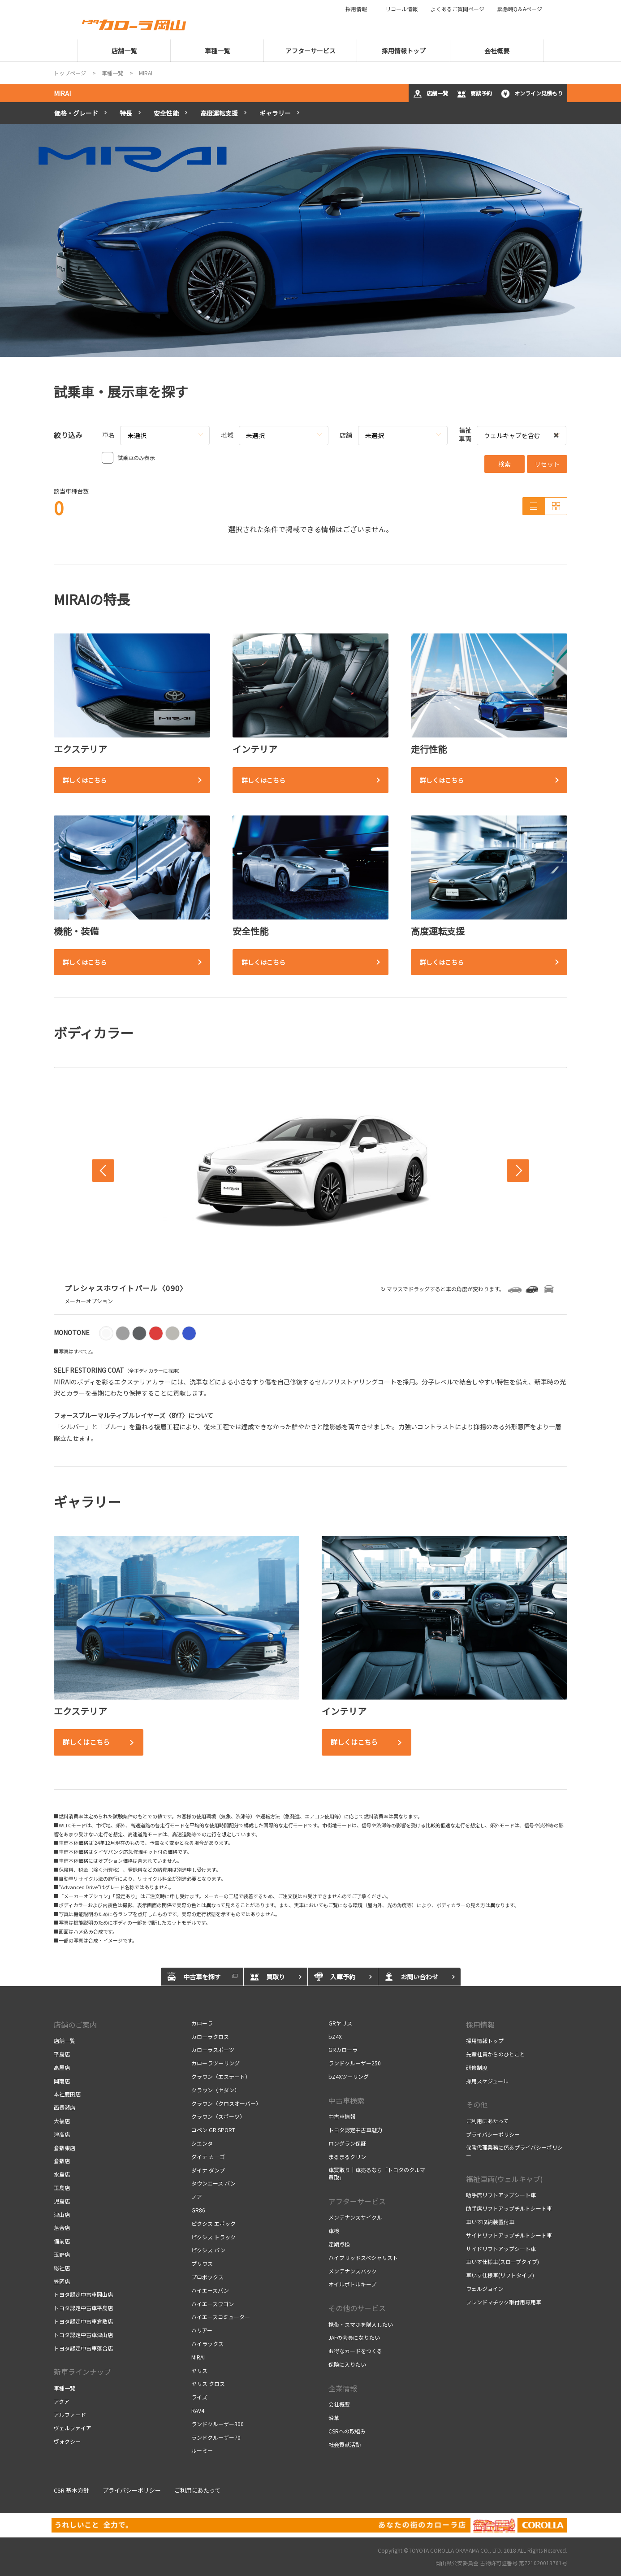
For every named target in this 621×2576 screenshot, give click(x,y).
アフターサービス (357, 2201)
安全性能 (166, 112)
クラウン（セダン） (215, 2090)
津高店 (62, 2134)
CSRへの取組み (347, 2431)
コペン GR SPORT (213, 2130)
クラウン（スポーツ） (218, 2116)
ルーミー (202, 2450)
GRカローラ (343, 2049)
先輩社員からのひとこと (495, 2054)
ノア (196, 2196)
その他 (476, 2104)
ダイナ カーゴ (208, 2156)
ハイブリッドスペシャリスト (363, 2257)
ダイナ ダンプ (208, 2170)
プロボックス (207, 2277)
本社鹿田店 (67, 2094)
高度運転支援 (219, 112)
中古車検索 (346, 2100)
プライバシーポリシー (493, 2134)
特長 (126, 112)
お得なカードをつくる (355, 2351)
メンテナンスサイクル (355, 2217)
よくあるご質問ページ (457, 9)
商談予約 (474, 93)
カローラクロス (210, 2036)
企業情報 (342, 2388)
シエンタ (202, 2143)
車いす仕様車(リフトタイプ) (500, 2275)
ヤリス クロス (208, 2383)
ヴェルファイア (72, 2428)
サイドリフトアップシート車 (501, 2248)
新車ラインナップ (82, 2371)
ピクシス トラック (213, 2237)
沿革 (333, 2417)
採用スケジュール (487, 2081)
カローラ (202, 2023)
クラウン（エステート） (220, 2076)
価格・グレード (76, 112)
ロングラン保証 (347, 2143)
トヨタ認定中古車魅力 (355, 2130)
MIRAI (62, 93)
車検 (333, 2230)
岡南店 (62, 2081)
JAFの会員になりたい (354, 2337)
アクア (61, 2401)
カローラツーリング (215, 2063)
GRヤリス (340, 2023)
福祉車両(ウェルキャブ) (504, 2178)
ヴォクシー (67, 2441)
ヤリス (199, 2370)
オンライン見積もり (532, 93)
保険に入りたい (347, 2364)
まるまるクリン (347, 2156)
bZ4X (335, 2036)
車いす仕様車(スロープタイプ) (502, 2261)
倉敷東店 (64, 2147)
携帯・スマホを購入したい (360, 2324)
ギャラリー (275, 112)
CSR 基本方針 (71, 2490)
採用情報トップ (485, 2040)
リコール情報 (401, 9)
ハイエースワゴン (212, 2303)
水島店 (62, 2174)
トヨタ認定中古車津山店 (83, 2334)
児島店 (62, 2201)
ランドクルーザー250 (354, 2063)
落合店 (62, 2227)
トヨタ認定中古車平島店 (83, 2307)
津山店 (62, 2214)
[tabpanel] (310, 240)
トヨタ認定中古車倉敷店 (83, 2321)
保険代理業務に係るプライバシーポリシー (514, 2151)
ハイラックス (207, 2343)
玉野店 (62, 2254)
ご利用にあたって (487, 2121)
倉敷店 (62, 2160)
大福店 (62, 2121)
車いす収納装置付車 (490, 2221)
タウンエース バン (213, 2183)
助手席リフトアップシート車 (501, 2195)
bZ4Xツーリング (348, 2076)
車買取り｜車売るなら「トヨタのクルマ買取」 (376, 2173)
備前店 (62, 2241)
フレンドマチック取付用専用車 (503, 2302)
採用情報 (358, 9)
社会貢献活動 (344, 2444)
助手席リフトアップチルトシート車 (509, 2208)
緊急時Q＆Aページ (519, 9)
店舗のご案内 (75, 2024)
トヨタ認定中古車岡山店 (83, 2294)
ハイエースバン (210, 2290)
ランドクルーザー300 (217, 2424)
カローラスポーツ (212, 2049)
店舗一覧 (430, 93)
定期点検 (339, 2244)
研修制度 (476, 2067)
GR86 (198, 2210)
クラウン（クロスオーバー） (226, 2103)
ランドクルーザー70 (216, 2437)
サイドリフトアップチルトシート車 (509, 2235)
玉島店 (62, 2187)
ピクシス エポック (213, 2223)
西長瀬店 (64, 2107)
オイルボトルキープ (352, 2284)
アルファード (70, 2414)
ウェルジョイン (485, 2288)
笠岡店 (62, 2281)
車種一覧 (64, 2388)
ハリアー (201, 2330)
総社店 (62, 2268)
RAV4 (197, 2410)
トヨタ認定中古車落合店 (83, 2348)
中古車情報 (341, 2116)
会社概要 (339, 2404)
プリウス (202, 2263)
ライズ (199, 2397)
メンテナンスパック (352, 2271)
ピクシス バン (208, 2250)
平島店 (62, 2054)
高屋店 (62, 2067)
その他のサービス (357, 2308)
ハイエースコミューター (220, 2316)
